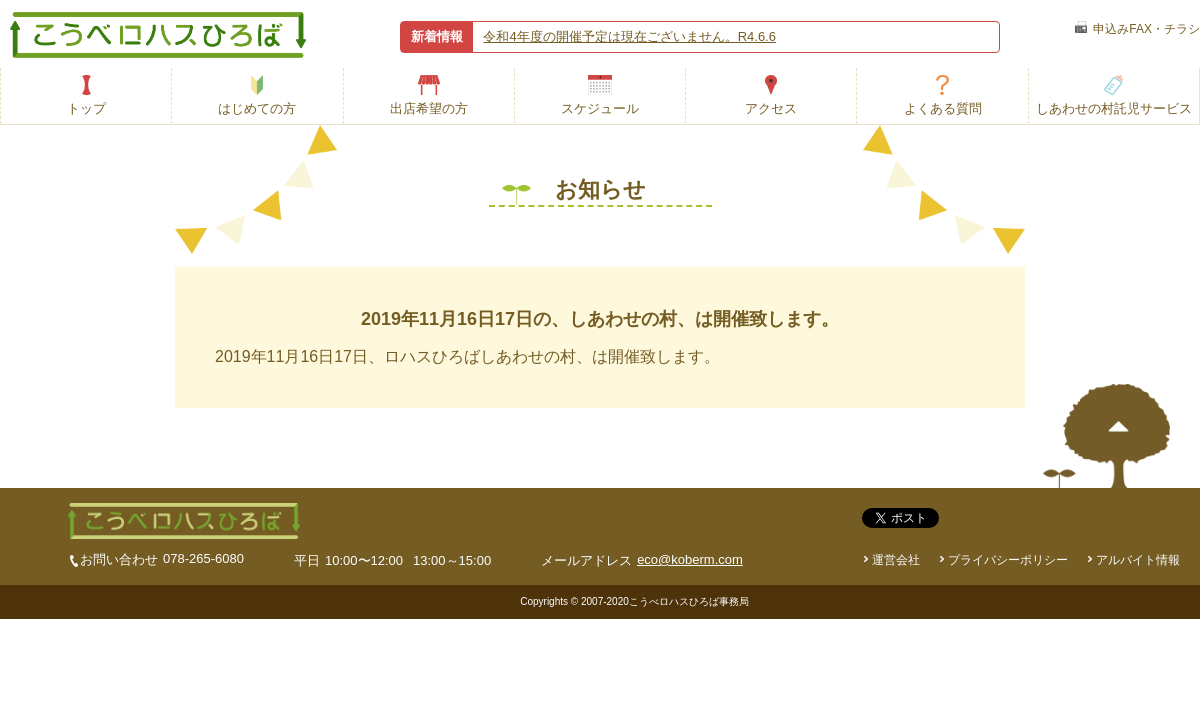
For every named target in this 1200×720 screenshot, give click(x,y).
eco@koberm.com (690, 559)
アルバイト (1138, 560)
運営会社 (896, 560)
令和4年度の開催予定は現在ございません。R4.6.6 (629, 36)
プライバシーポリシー (1008, 560)
